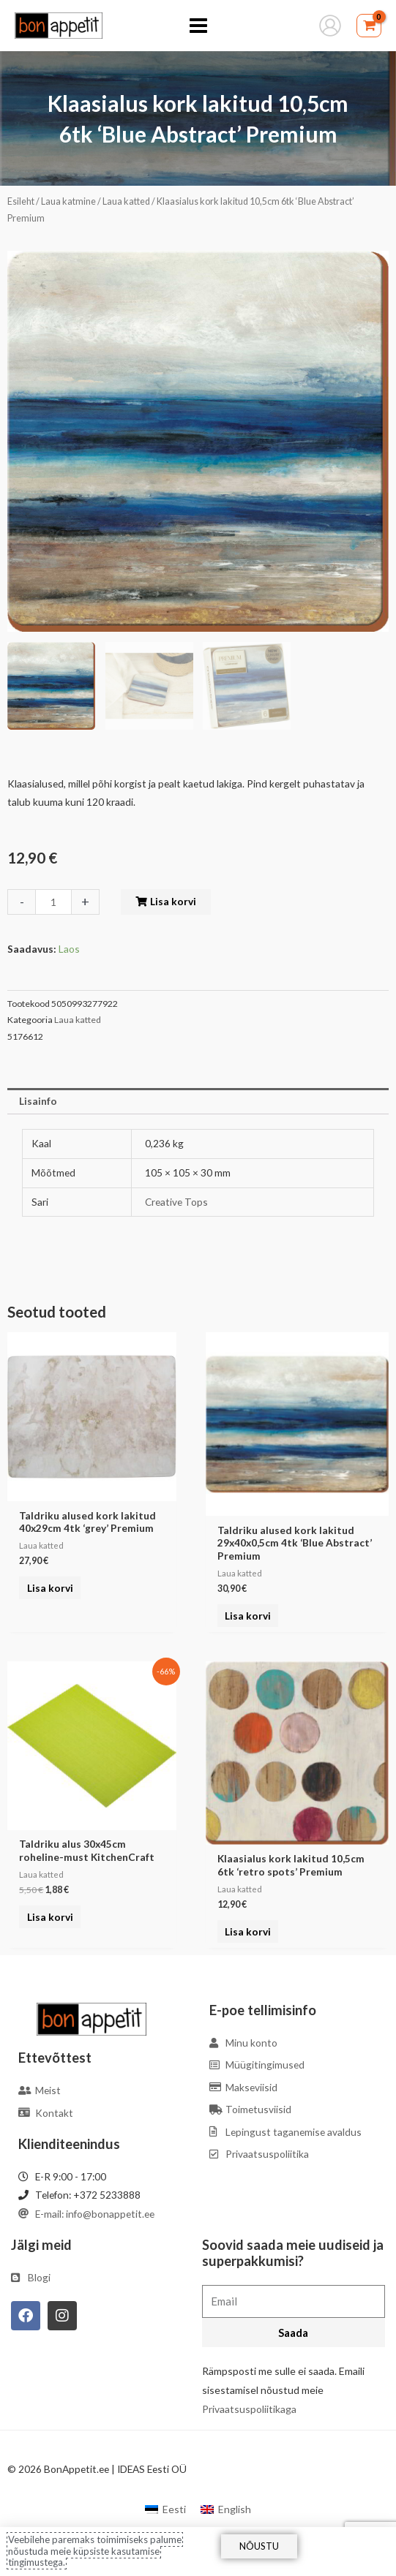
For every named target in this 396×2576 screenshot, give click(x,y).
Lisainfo (38, 1101)
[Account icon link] (330, 25)
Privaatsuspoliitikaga (249, 2409)
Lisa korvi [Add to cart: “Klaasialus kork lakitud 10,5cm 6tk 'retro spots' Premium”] (248, 1931)
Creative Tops (176, 1202)
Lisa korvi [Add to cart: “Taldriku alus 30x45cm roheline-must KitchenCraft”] (50, 1917)
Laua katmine (68, 201)
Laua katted (126, 201)
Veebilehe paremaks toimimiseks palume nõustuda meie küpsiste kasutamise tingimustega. (95, 2551)
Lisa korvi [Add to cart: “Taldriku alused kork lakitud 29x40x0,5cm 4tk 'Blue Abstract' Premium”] (248, 1615)
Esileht (20, 201)
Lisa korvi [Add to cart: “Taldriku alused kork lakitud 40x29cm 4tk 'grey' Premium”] (50, 1588)
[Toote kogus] (53, 902)
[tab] (198, 1101)
